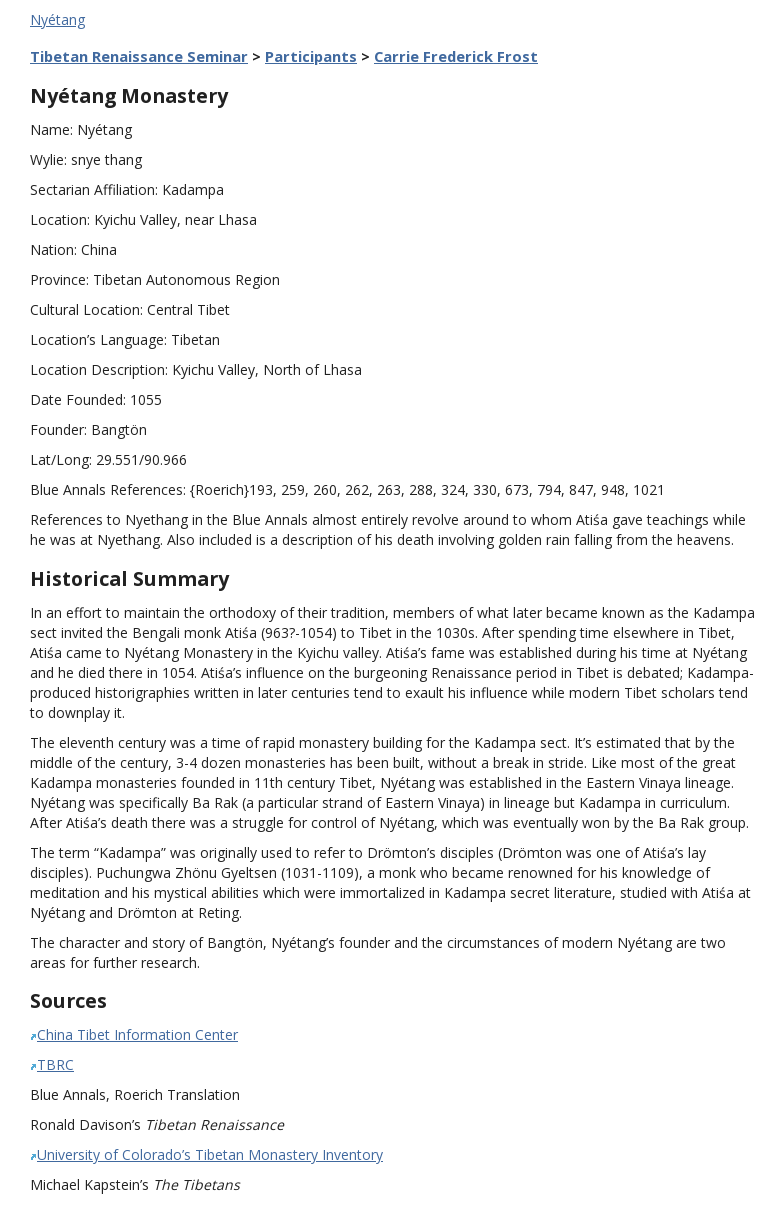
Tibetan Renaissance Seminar (139, 56)
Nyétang (57, 19)
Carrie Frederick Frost (456, 56)
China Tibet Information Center (137, 1034)
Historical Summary (129, 578)
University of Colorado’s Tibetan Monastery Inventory (210, 1154)
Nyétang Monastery (129, 95)
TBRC (55, 1064)
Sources (68, 1000)
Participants (311, 56)
